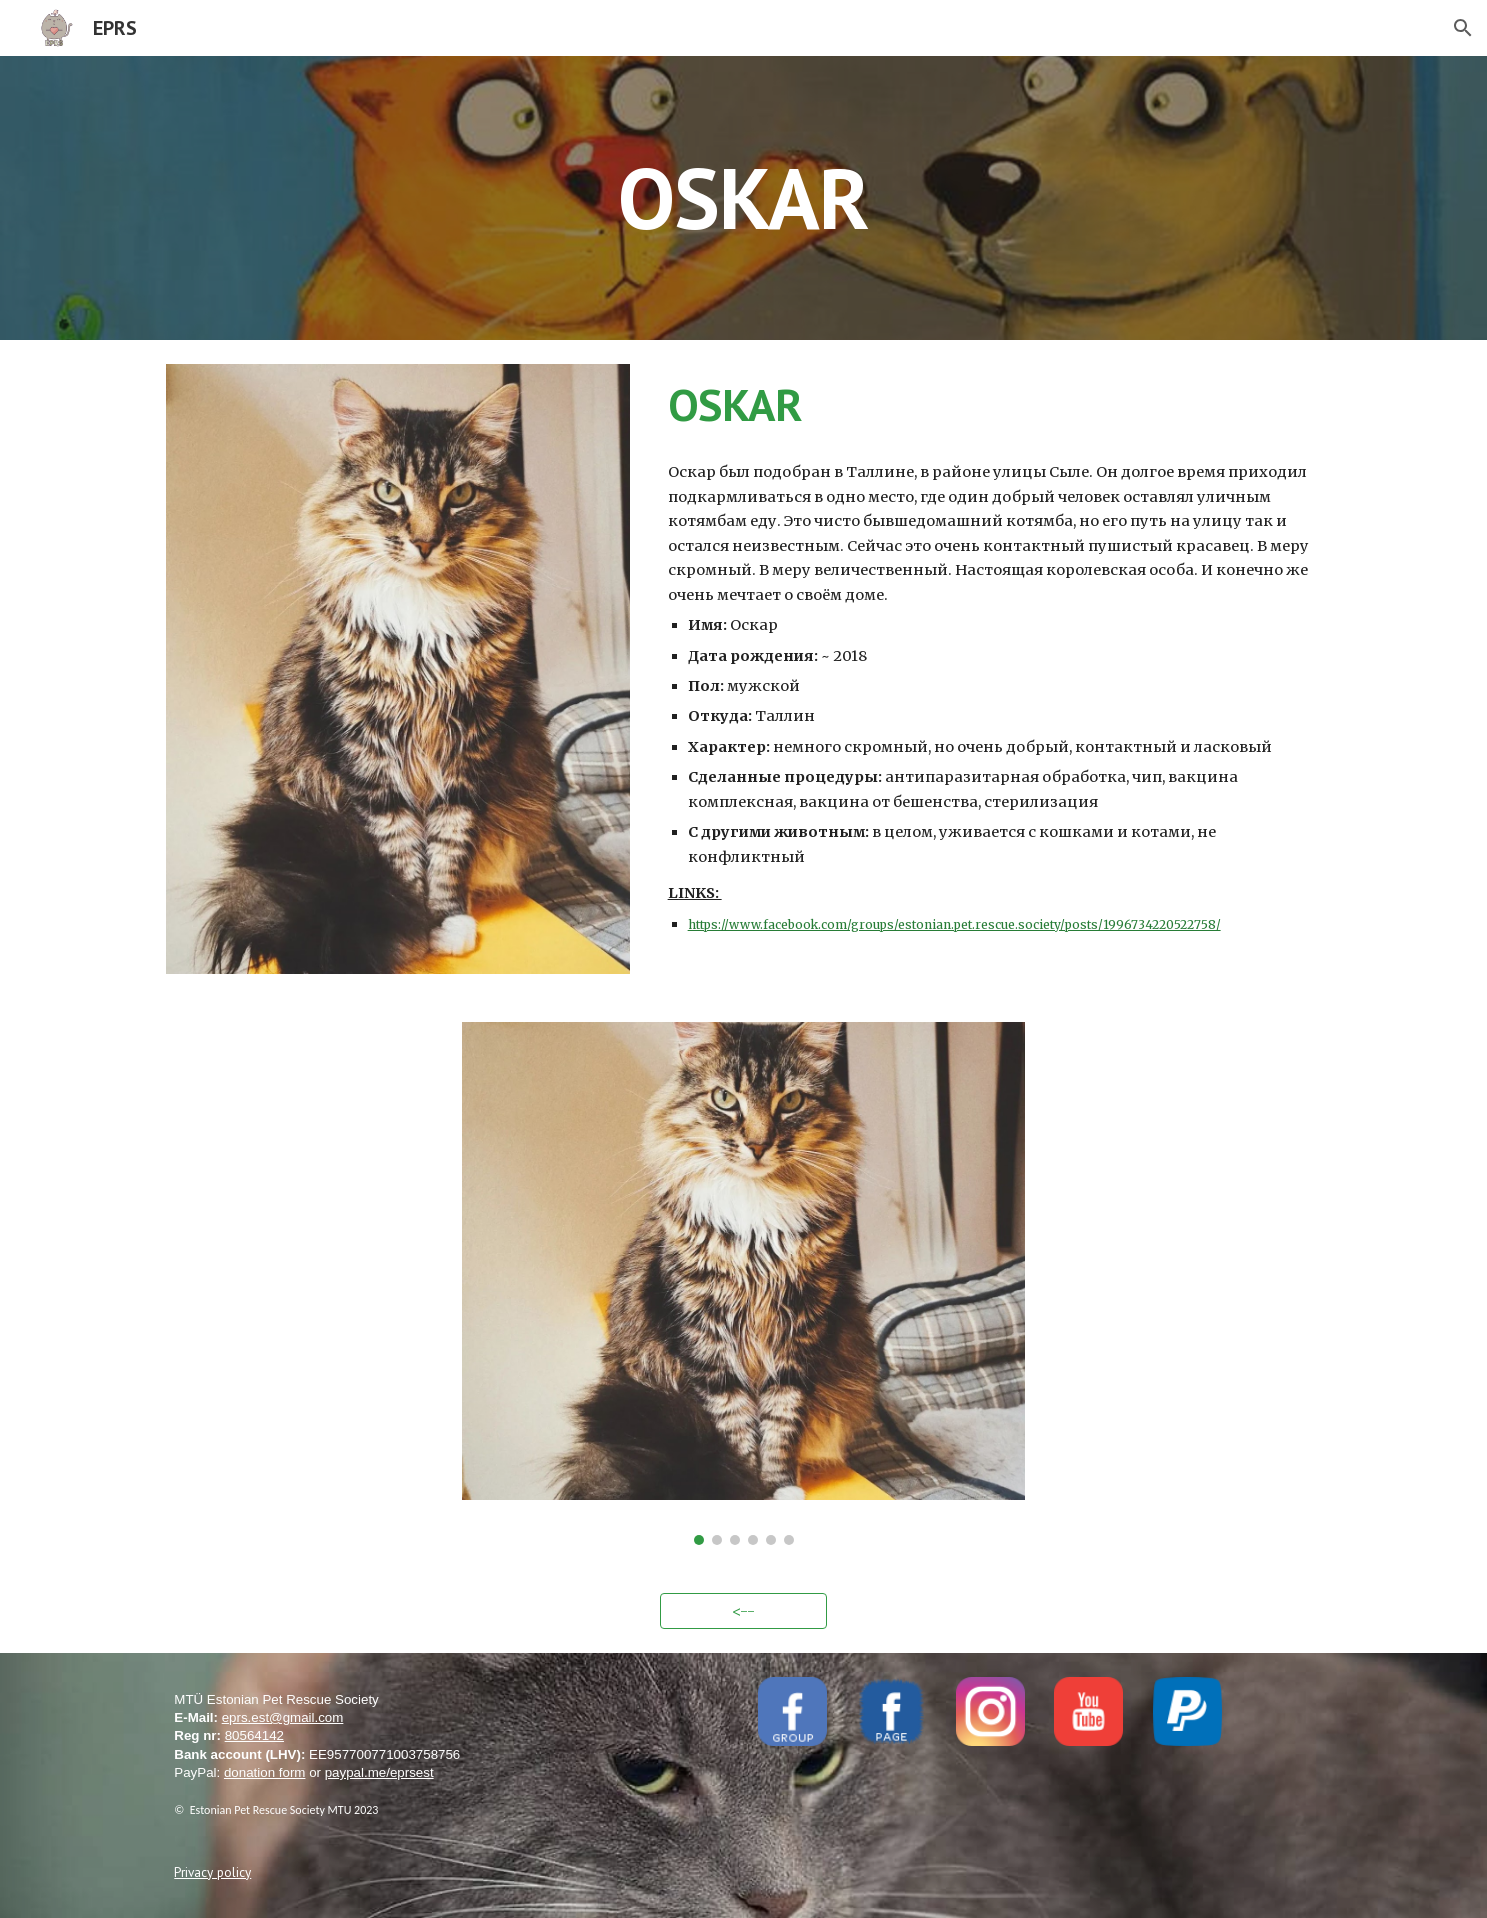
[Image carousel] (743, 1283)
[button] (1463, 28)
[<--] (744, 1610)
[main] (744, 197)
